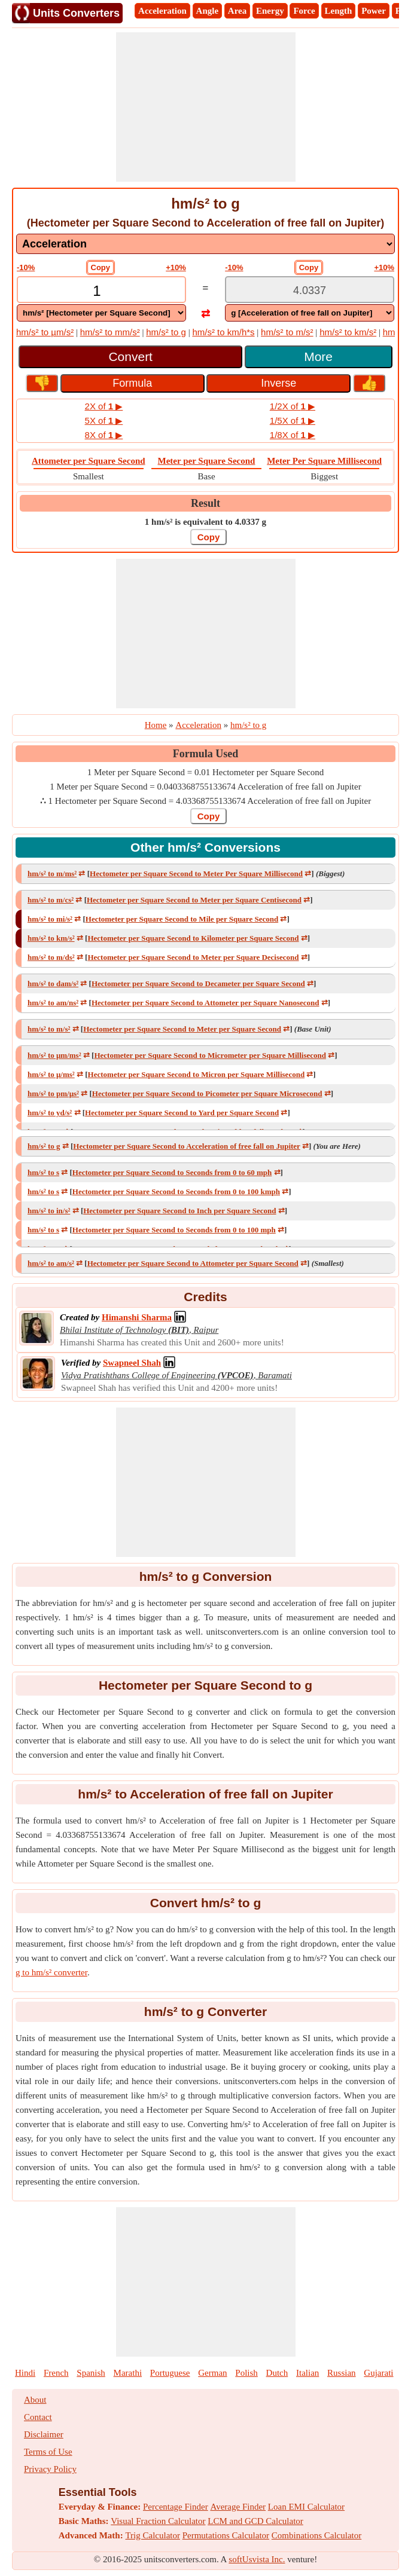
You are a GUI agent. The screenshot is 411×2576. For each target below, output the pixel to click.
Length (338, 11)
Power (373, 11)
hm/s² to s (43, 1172)
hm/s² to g (166, 332)
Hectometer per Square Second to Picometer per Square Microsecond (207, 1093)
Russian (341, 2373)
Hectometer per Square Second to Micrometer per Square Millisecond (210, 1055)
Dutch (277, 2373)
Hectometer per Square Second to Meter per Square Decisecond (193, 957)
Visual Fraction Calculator (158, 2521)
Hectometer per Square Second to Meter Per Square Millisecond (196, 873)
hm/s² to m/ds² (51, 957)
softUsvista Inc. (257, 2559)
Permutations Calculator (225, 2535)
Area (237, 11)
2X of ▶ (104, 406)
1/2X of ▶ (292, 406)
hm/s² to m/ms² (52, 873)
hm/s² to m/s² (287, 332)
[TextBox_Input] (101, 290)
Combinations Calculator (316, 2535)
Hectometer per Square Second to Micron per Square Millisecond (196, 1074)
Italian (307, 2373)
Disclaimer (43, 2434)
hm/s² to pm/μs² (53, 1093)
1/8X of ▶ (292, 435)
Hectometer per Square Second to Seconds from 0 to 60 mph (172, 1172)
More (318, 356)
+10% (176, 267)
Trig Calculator (152, 2535)
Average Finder (238, 2506)
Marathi (128, 2373)
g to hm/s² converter (51, 1972)
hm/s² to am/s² (51, 1263)
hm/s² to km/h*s (223, 332)
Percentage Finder (175, 2506)
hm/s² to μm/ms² (54, 1055)
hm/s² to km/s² (347, 332)
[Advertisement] (206, 107)
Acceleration (162, 11)
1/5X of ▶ (292, 420)
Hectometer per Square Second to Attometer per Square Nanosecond (205, 1002)
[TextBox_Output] (309, 290)
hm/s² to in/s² (49, 1210)
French (56, 2373)
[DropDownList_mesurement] (205, 244)
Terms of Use (48, 2451)
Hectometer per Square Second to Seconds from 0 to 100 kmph (176, 1191)
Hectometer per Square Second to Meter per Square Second (182, 1028)
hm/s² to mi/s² (50, 918)
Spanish (91, 2373)
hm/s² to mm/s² (110, 332)
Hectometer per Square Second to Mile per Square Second (182, 918)
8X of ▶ (104, 435)
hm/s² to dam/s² (53, 983)
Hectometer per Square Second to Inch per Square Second (179, 1210)
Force (304, 11)
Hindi (25, 2373)
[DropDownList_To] (309, 313)
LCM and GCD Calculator (255, 2521)
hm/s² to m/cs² (51, 899)
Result (205, 503)
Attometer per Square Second (88, 461)
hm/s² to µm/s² (45, 332)
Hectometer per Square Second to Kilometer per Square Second (193, 938)
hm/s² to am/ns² (53, 1002)
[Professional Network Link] (137, 1317)
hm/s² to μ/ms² (51, 1074)
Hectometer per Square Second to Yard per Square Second (182, 1112)
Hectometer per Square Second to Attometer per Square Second (193, 1263)
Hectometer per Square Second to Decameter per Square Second (198, 983)
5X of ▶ (104, 420)
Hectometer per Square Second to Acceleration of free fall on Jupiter (186, 1146)
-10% (26, 267)
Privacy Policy (50, 2469)
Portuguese (170, 2373)
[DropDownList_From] (101, 313)
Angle (207, 11)
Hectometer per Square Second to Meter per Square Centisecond (194, 899)
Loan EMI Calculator (306, 2506)
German (212, 2373)
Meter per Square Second (206, 461)
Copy (101, 267)
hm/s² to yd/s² (50, 1112)
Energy (270, 11)
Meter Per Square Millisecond (324, 461)
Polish (246, 2373)
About (35, 2399)
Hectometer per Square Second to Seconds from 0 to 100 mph (174, 1229)
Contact (38, 2417)
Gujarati (378, 2373)
